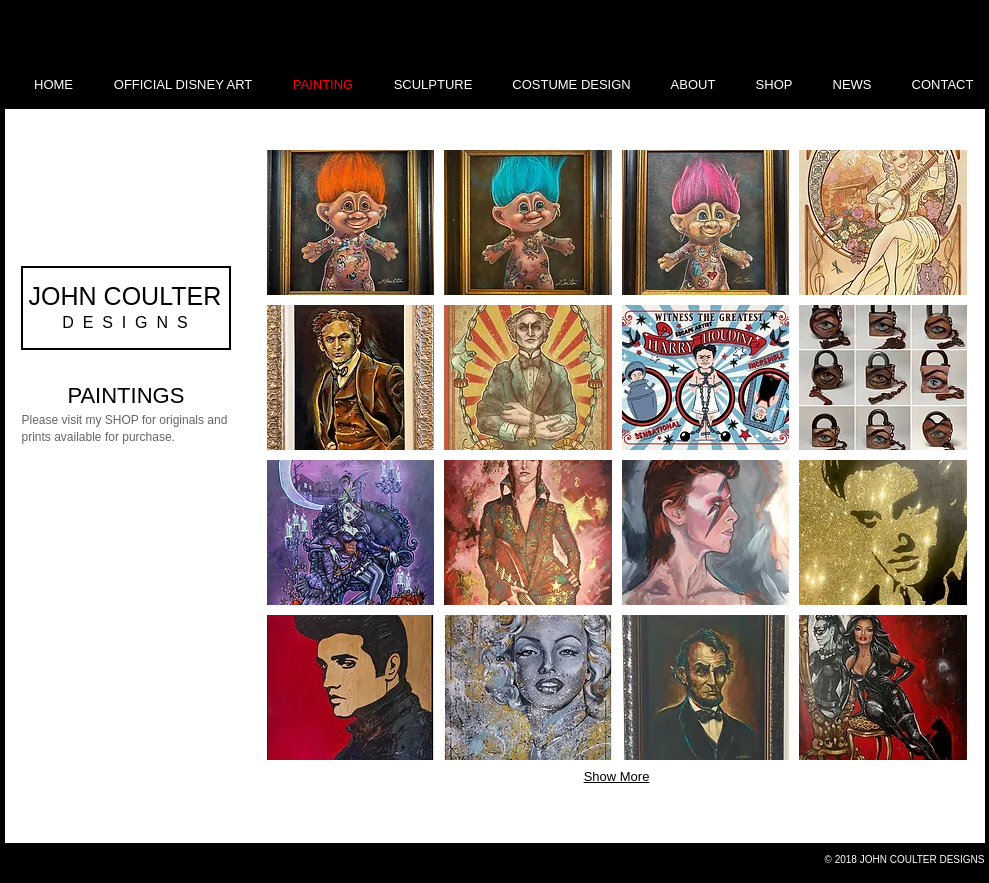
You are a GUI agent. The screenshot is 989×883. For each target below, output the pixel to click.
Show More (617, 776)
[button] (351, 222)
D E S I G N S (124, 322)
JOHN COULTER (125, 296)
